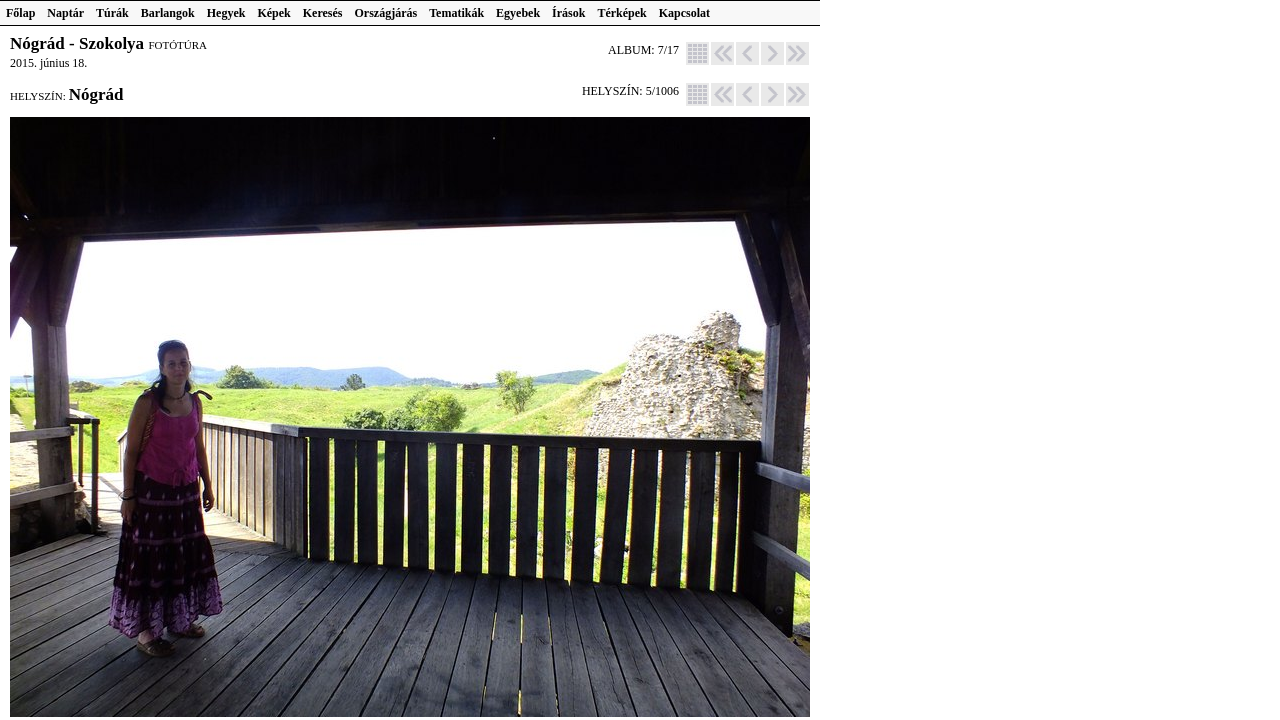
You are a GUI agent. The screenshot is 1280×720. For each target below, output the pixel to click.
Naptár (65, 13)
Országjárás (386, 13)
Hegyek (226, 13)
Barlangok (168, 13)
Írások (568, 13)
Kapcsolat (684, 13)
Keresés (323, 13)
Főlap (20, 13)
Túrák (112, 13)
